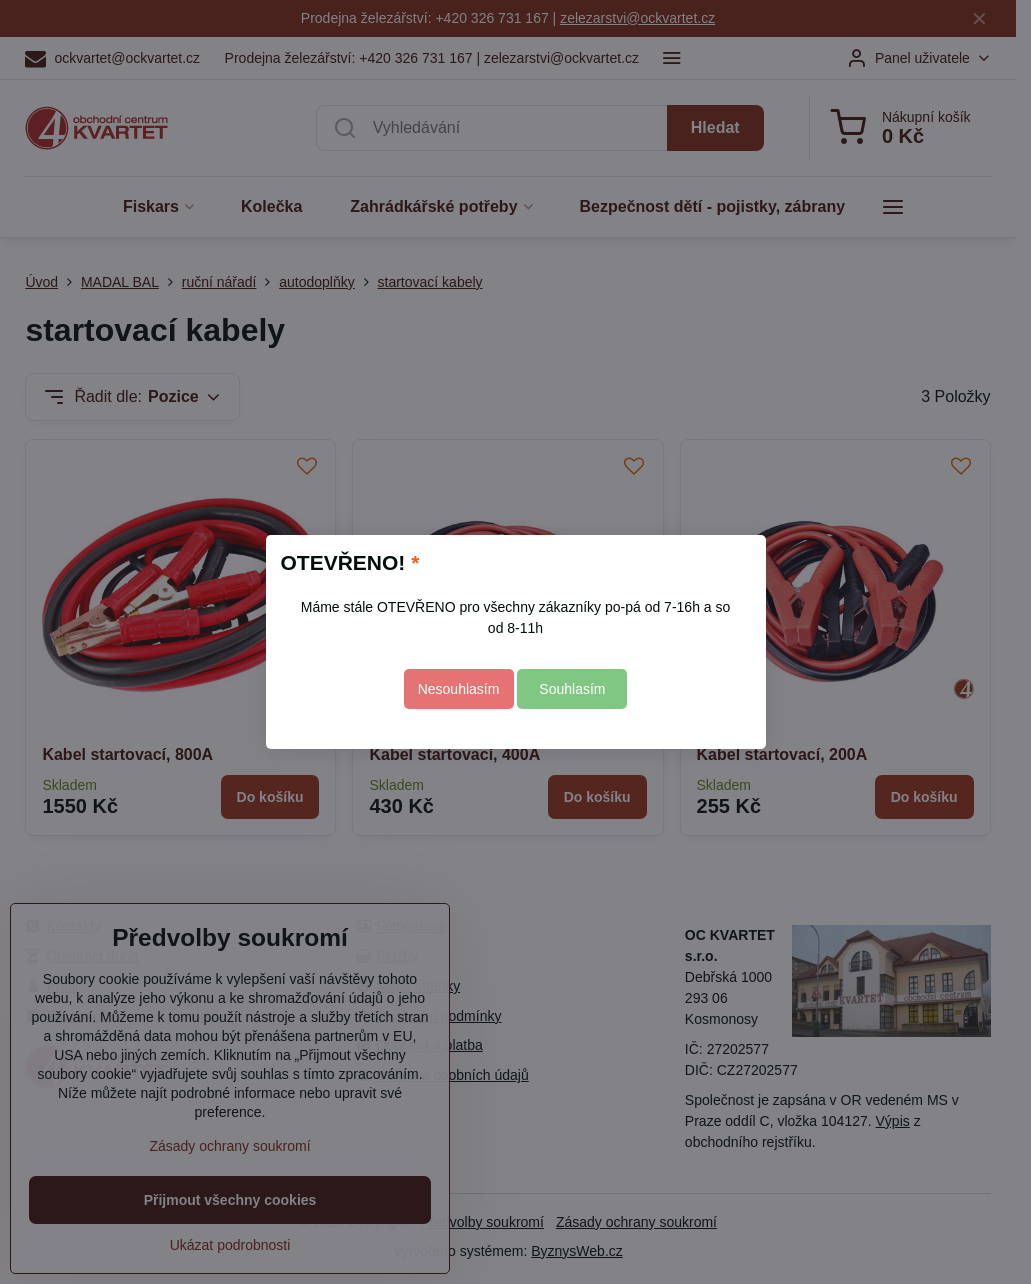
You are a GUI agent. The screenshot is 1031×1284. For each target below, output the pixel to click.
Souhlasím (572, 689)
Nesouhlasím (459, 689)
